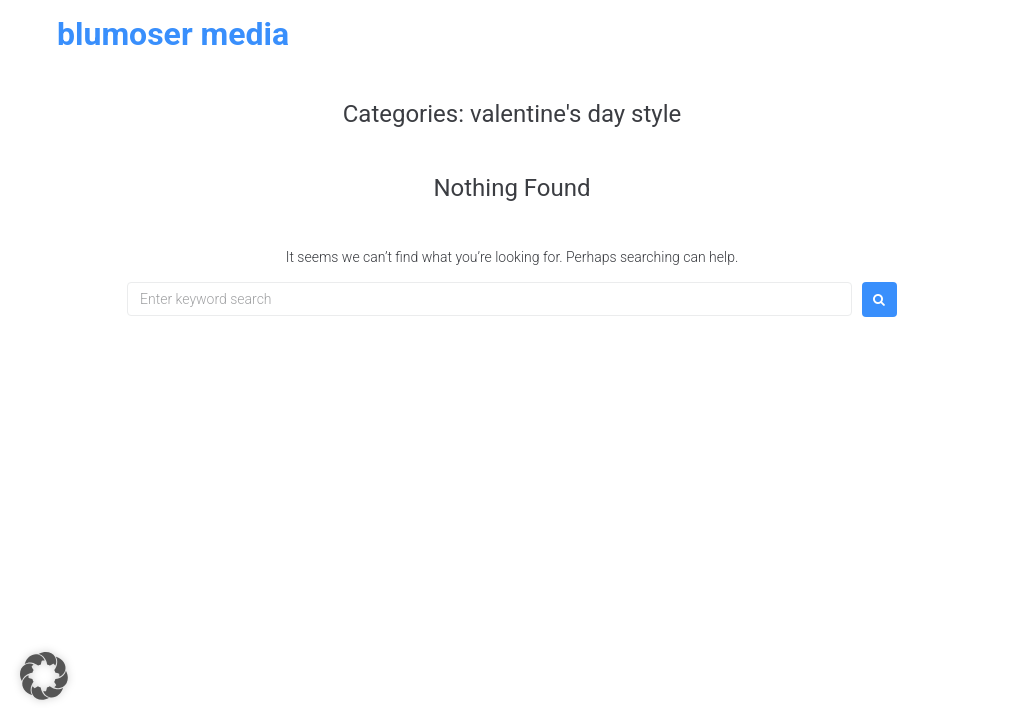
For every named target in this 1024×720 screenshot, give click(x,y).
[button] (44, 676)
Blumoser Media (173, 34)
